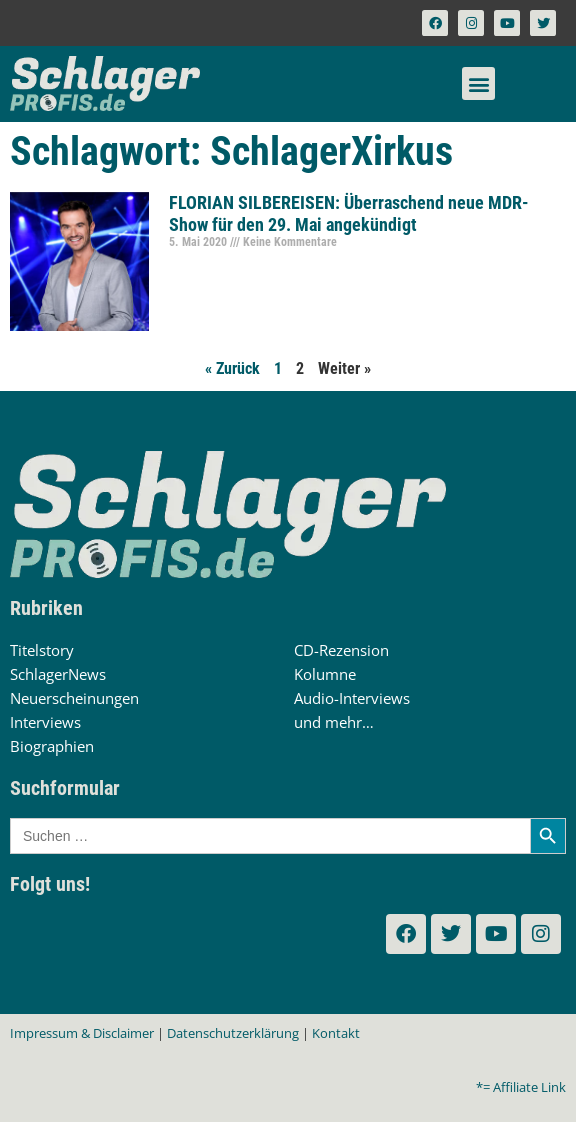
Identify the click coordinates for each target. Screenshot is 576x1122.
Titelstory (42, 650)
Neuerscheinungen (74, 698)
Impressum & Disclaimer (82, 1033)
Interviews (45, 722)
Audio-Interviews (352, 698)
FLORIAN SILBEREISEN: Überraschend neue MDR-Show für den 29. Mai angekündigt (349, 213)
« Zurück (232, 368)
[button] (478, 83)
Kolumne (325, 674)
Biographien (52, 746)
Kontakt (336, 1033)
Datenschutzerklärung (233, 1033)
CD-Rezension (341, 650)
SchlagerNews (58, 674)
